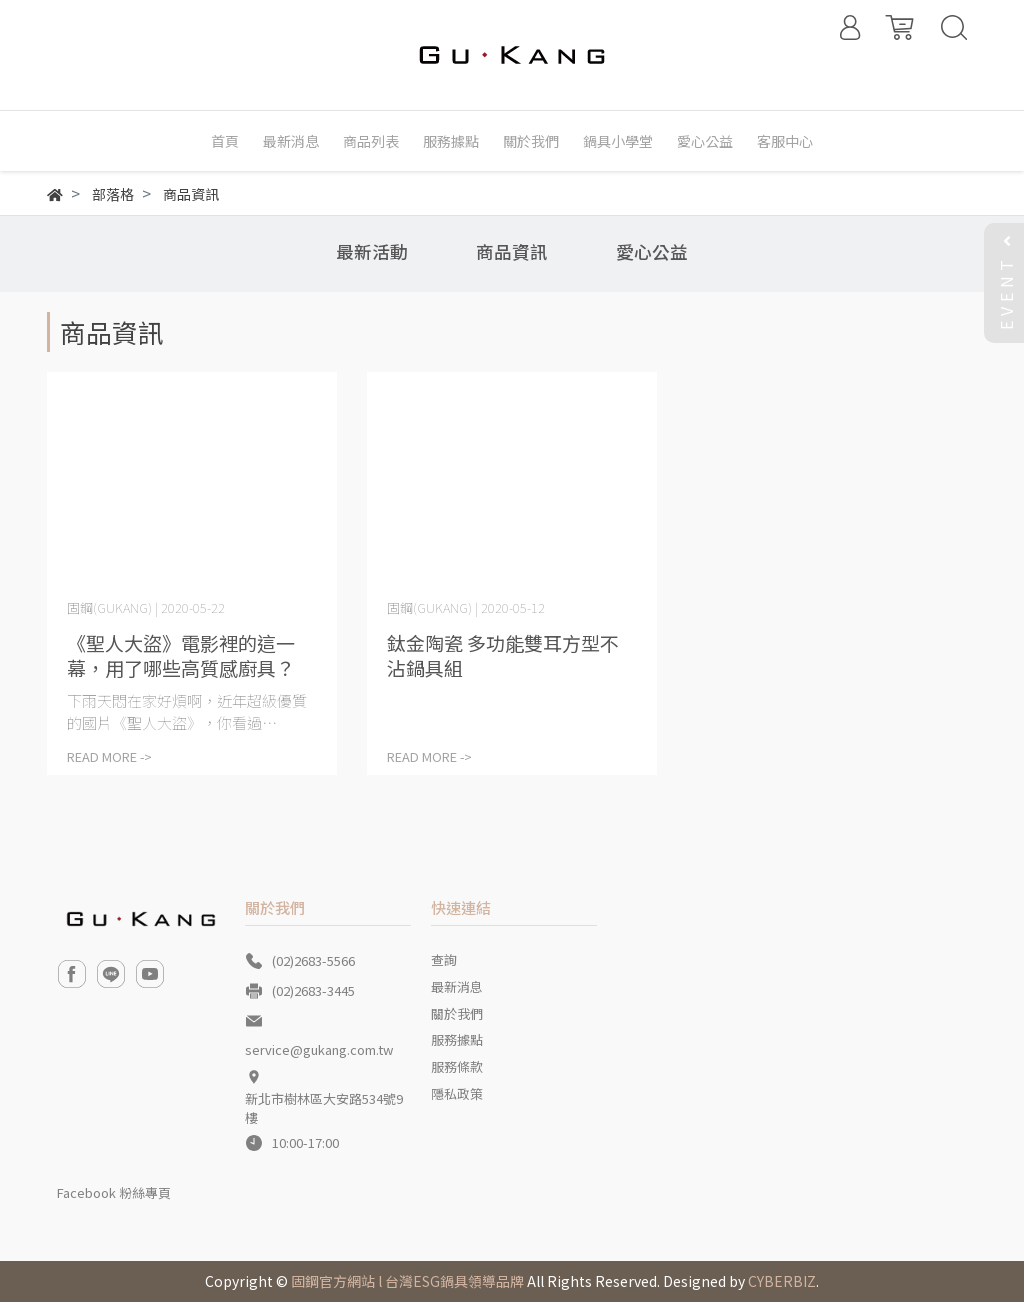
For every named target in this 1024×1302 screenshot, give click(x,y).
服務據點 (457, 1039)
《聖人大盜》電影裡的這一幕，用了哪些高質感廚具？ (181, 655)
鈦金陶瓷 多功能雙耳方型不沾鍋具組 (503, 655)
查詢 (444, 959)
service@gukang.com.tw (319, 1049)
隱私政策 (457, 1093)
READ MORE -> (109, 756)
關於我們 (457, 1013)
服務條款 (457, 1066)
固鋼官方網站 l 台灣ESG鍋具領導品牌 (407, 1281)
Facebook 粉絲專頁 (114, 1192)
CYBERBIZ (782, 1281)
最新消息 (457, 986)
